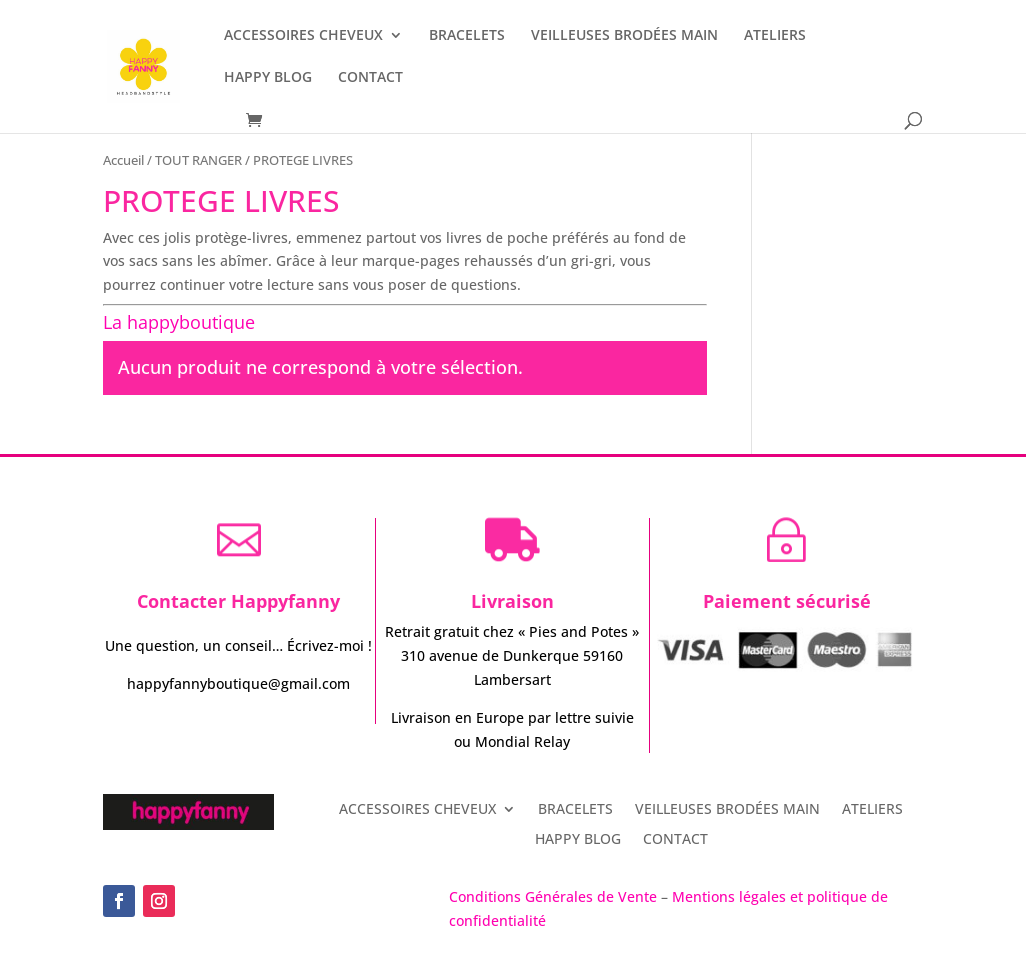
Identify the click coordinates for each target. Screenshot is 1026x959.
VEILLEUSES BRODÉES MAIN (624, 36)
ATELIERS (775, 36)
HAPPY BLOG (268, 78)
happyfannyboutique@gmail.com (238, 683)
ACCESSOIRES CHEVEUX (303, 36)
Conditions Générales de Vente (555, 896)
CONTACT (370, 78)
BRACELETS (467, 36)
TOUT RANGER (198, 160)
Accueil (123, 160)
